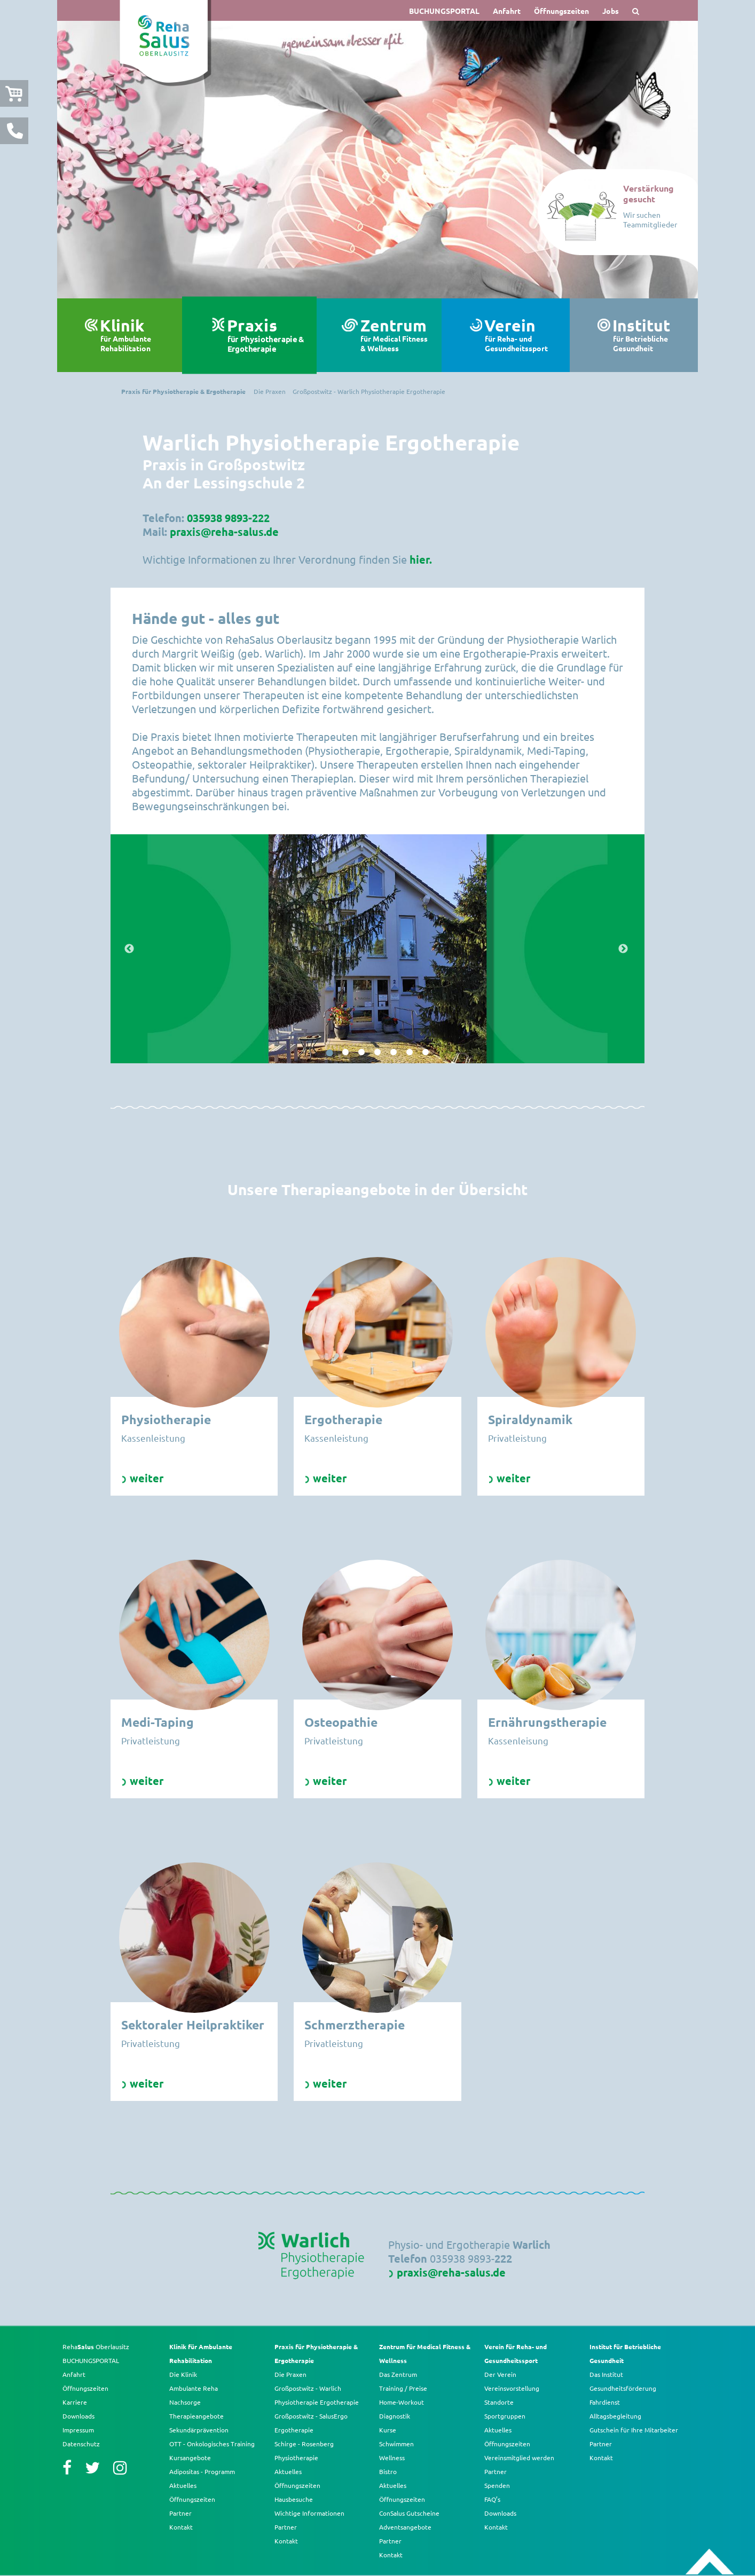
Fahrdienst (604, 2402)
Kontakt (181, 2527)
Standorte (499, 2402)
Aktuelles (182, 2485)
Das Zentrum (398, 2374)
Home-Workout (401, 2402)
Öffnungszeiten (561, 10)
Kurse (387, 2429)
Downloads (78, 2416)
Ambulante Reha (193, 2388)
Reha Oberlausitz (95, 2346)
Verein (521, 335)
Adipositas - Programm (202, 2471)
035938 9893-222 (228, 518)
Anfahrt (507, 10)
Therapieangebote (196, 2416)
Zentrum (395, 335)
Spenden (497, 2485)
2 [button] (345, 1052)
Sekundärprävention (199, 2429)
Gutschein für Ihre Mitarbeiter (633, 2429)
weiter (146, 1478)
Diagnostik (394, 2416)
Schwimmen (396, 2443)
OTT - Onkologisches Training (212, 2443)
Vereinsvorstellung (511, 2388)
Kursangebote (190, 2457)
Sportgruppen (504, 2416)
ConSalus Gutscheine (409, 2513)
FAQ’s (492, 2499)
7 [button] (425, 1052)
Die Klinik (183, 2374)
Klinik (137, 335)
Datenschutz (81, 2443)
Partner (180, 2513)
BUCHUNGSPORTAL (444, 10)
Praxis (266, 335)
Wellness (392, 2457)
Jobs (610, 10)
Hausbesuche (293, 2499)
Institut (649, 335)
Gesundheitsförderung (622, 2388)
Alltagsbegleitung (615, 2416)
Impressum (78, 2429)
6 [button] (409, 1052)
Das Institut (606, 2374)
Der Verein (500, 2374)
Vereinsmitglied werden (519, 2457)
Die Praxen (290, 2374)
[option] (377, 159)
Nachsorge (185, 2402)
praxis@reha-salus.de (224, 532)
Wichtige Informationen (309, 2513)
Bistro (388, 2471)
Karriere (74, 2402)
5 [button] (393, 1052)
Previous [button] (130, 949)
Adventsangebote (405, 2527)
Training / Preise (403, 2388)
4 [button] (377, 1052)
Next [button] (624, 949)
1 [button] (329, 1052)
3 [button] (361, 1052)
